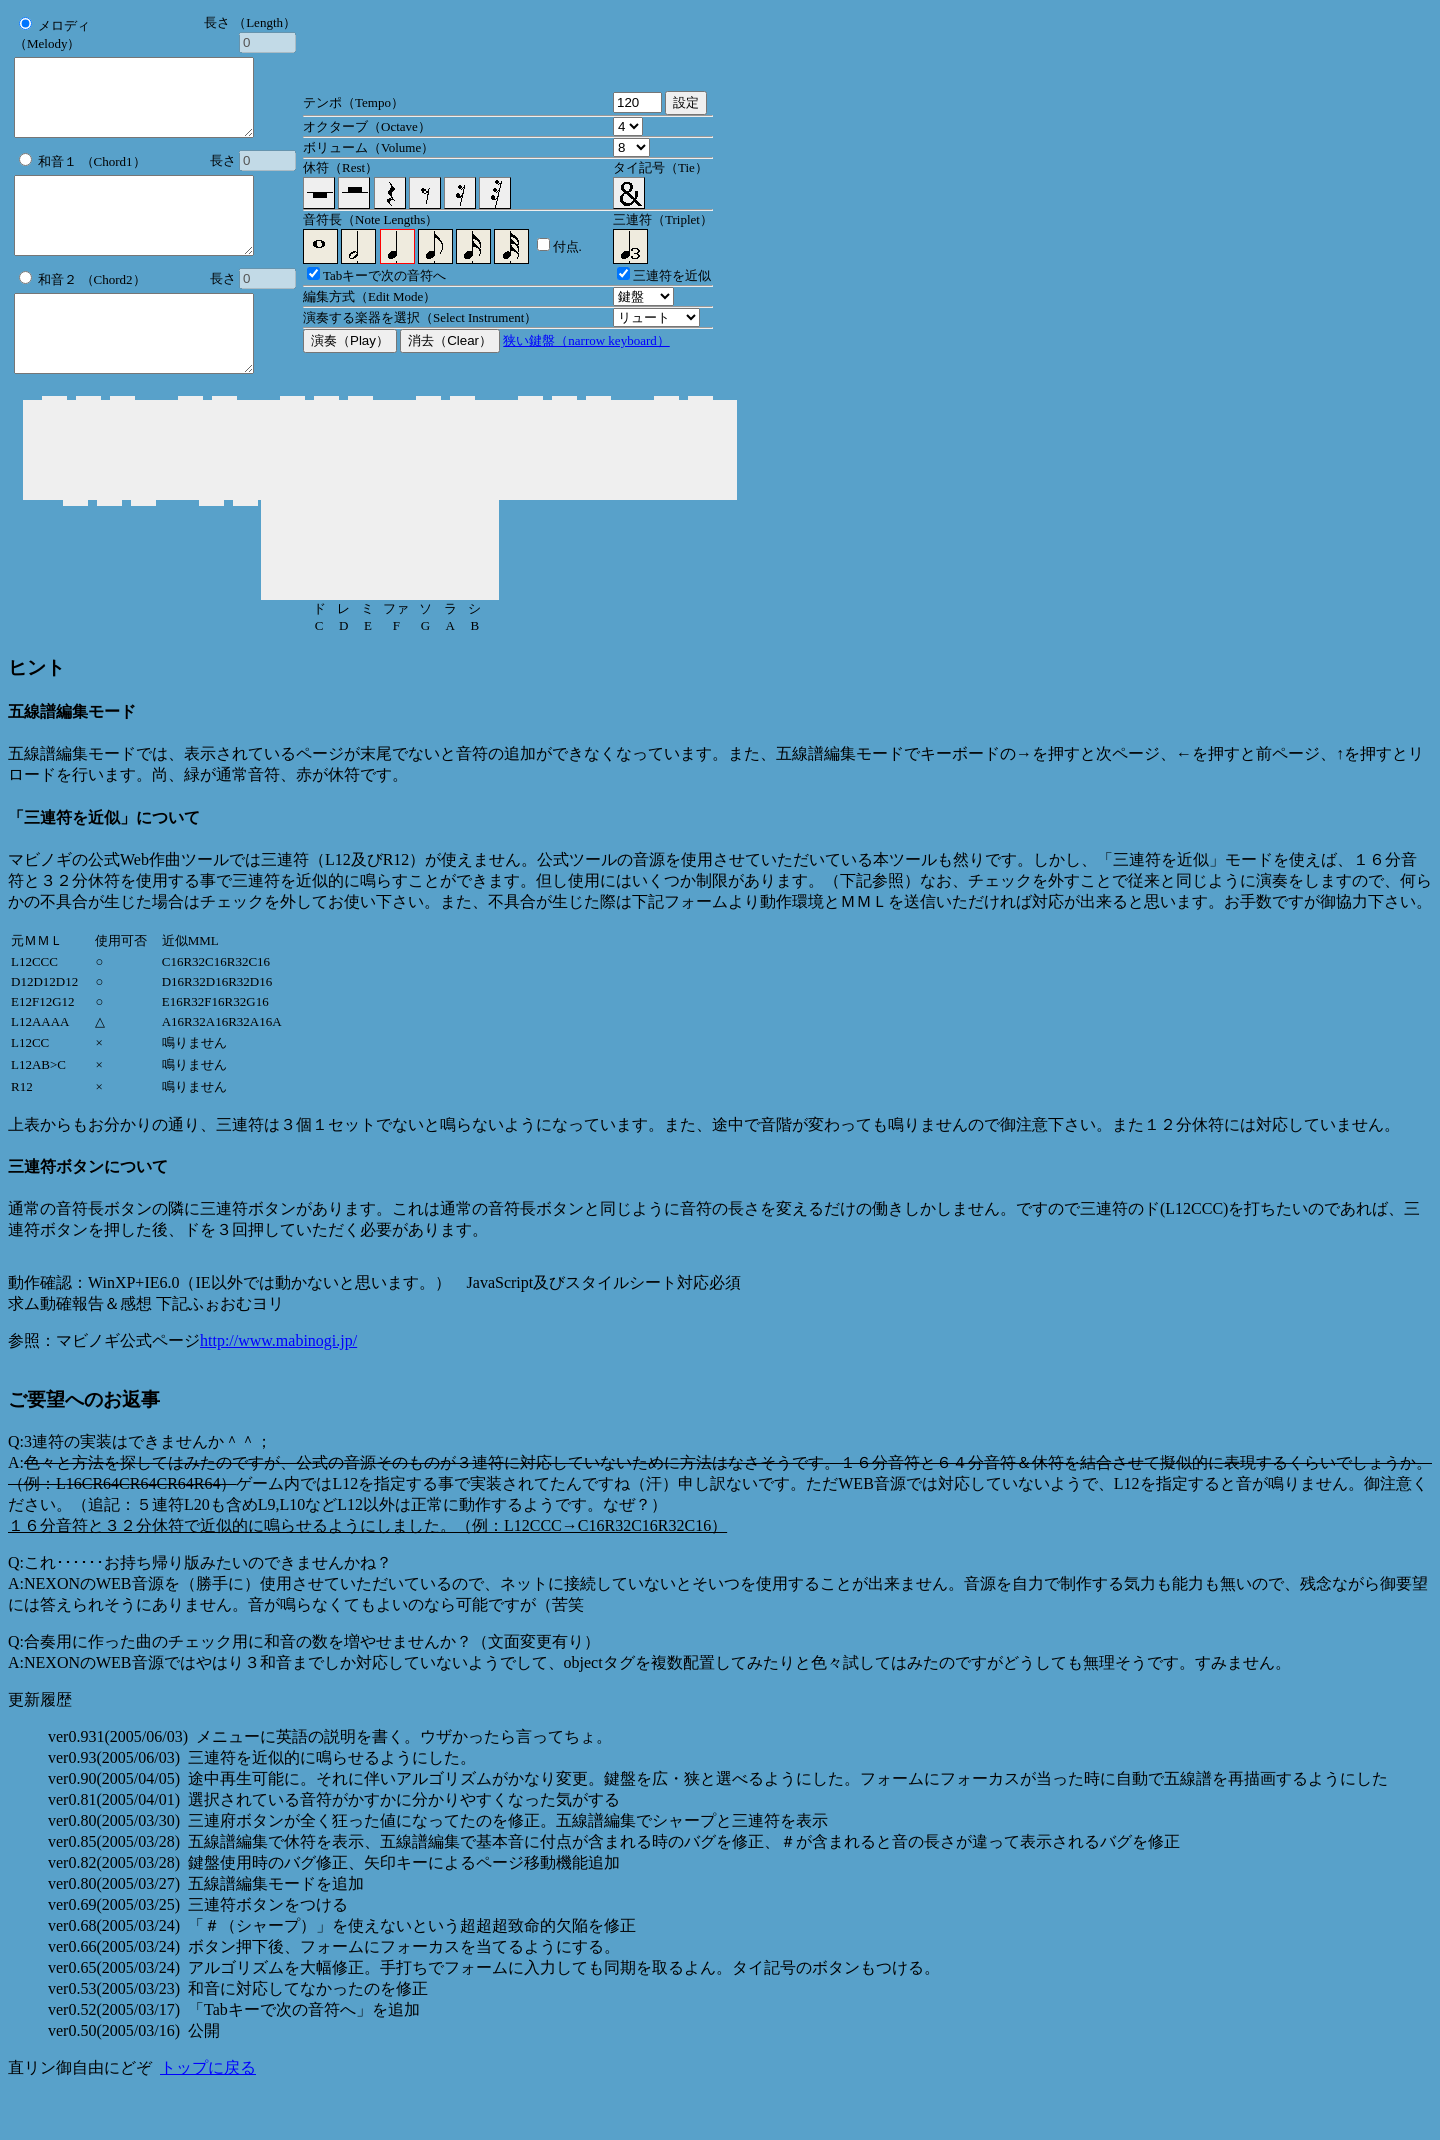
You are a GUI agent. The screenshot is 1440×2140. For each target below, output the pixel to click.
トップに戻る (208, 2112)
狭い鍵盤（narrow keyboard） (586, 363)
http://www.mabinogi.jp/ (278, 1385)
